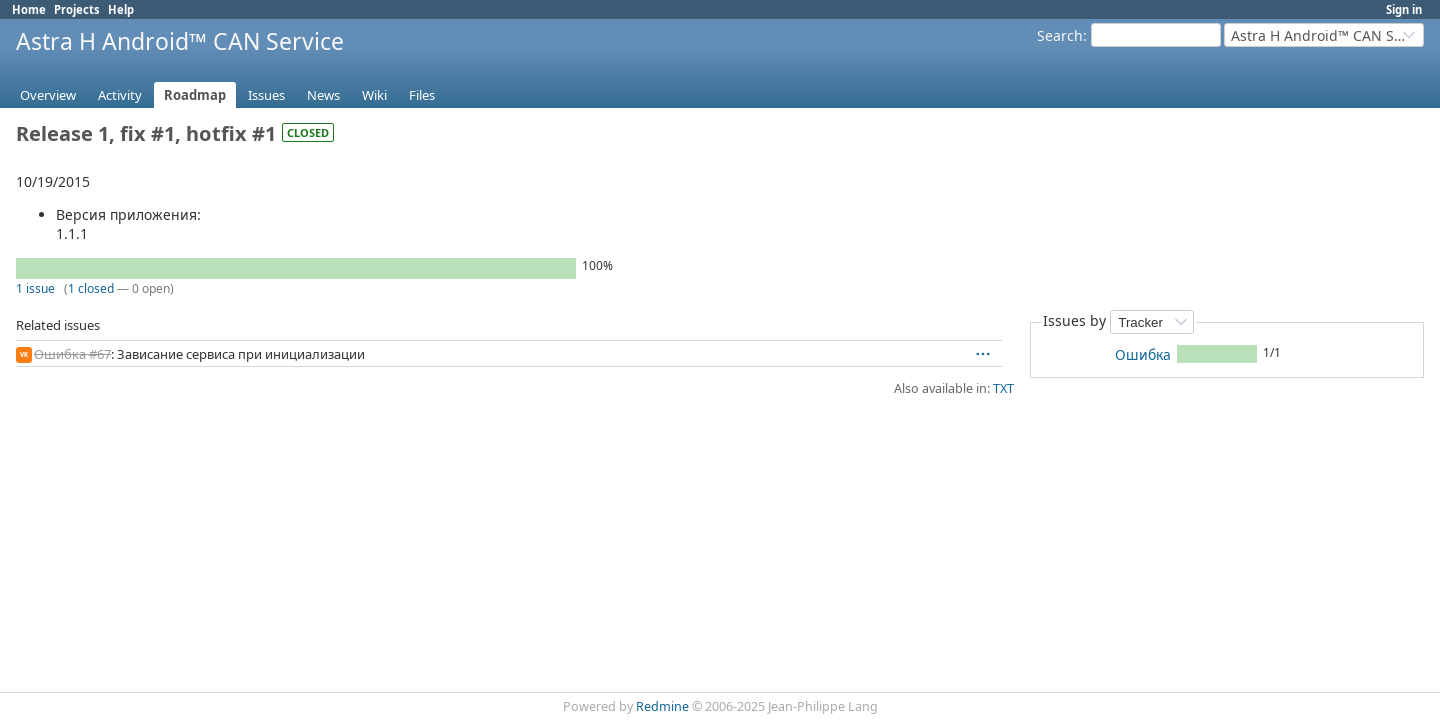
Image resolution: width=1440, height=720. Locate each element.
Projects (77, 9)
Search (1060, 35)
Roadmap (195, 95)
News (323, 95)
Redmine (662, 706)
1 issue (35, 288)
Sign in (1404, 9)
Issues (266, 95)
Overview (48, 95)
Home (29, 9)
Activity (120, 95)
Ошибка (1143, 354)
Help (121, 9)
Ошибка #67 (72, 354)
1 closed (91, 288)
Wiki (374, 95)
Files (422, 95)
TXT (1003, 388)
